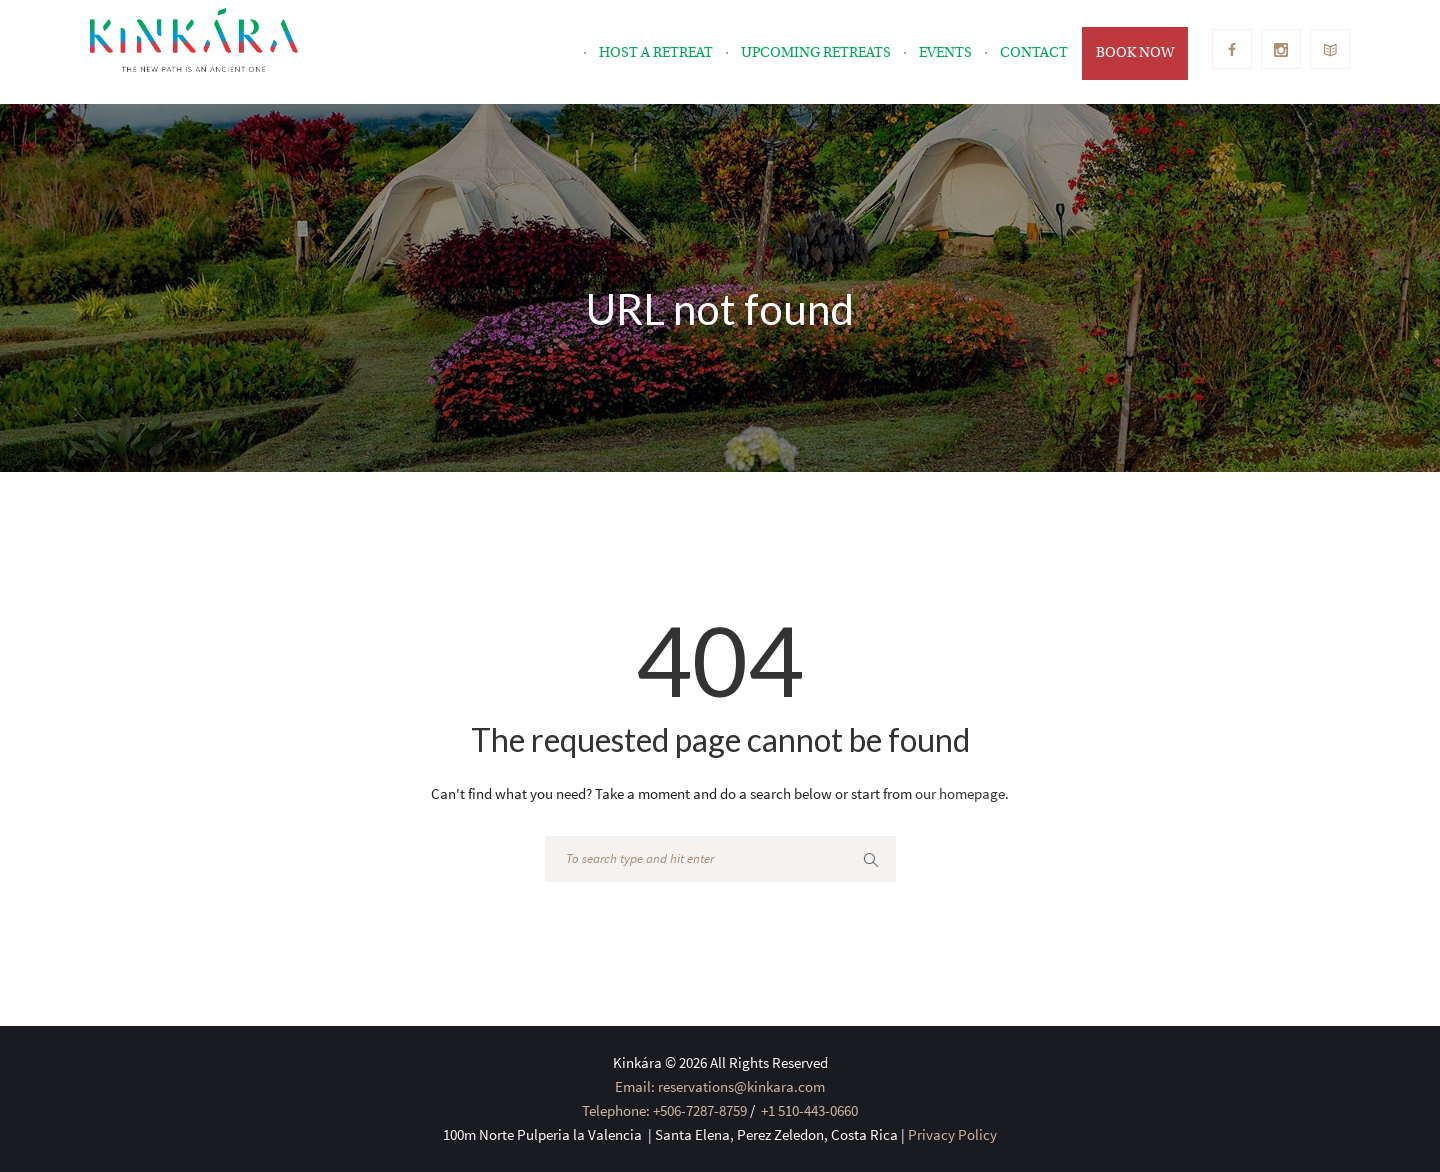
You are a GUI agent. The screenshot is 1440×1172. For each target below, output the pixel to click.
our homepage (960, 793)
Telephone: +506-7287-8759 (664, 1110)
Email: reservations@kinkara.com (720, 1086)
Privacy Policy (952, 1134)
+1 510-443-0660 (808, 1110)
